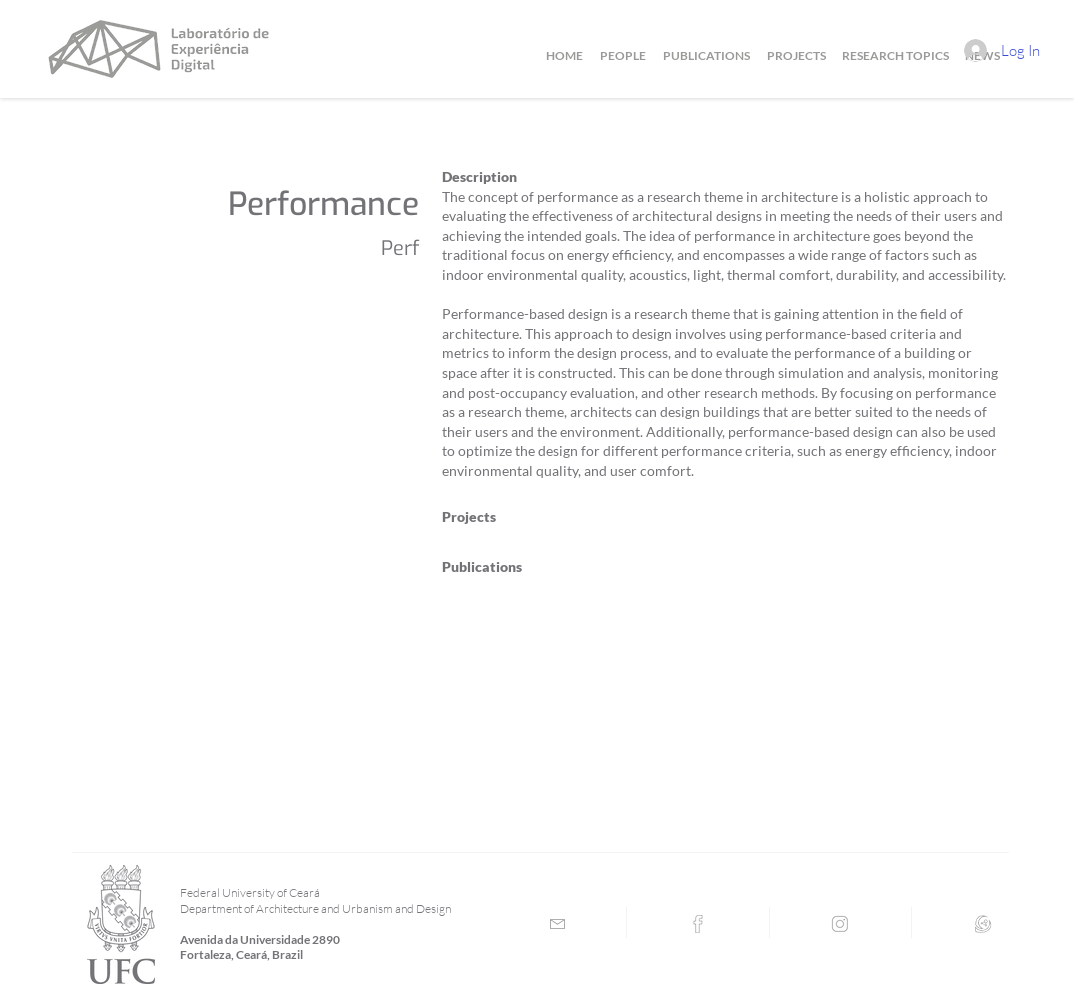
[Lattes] (983, 924)
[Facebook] (698, 924)
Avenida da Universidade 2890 (260, 939)
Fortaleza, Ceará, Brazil (241, 954)
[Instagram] (840, 924)
